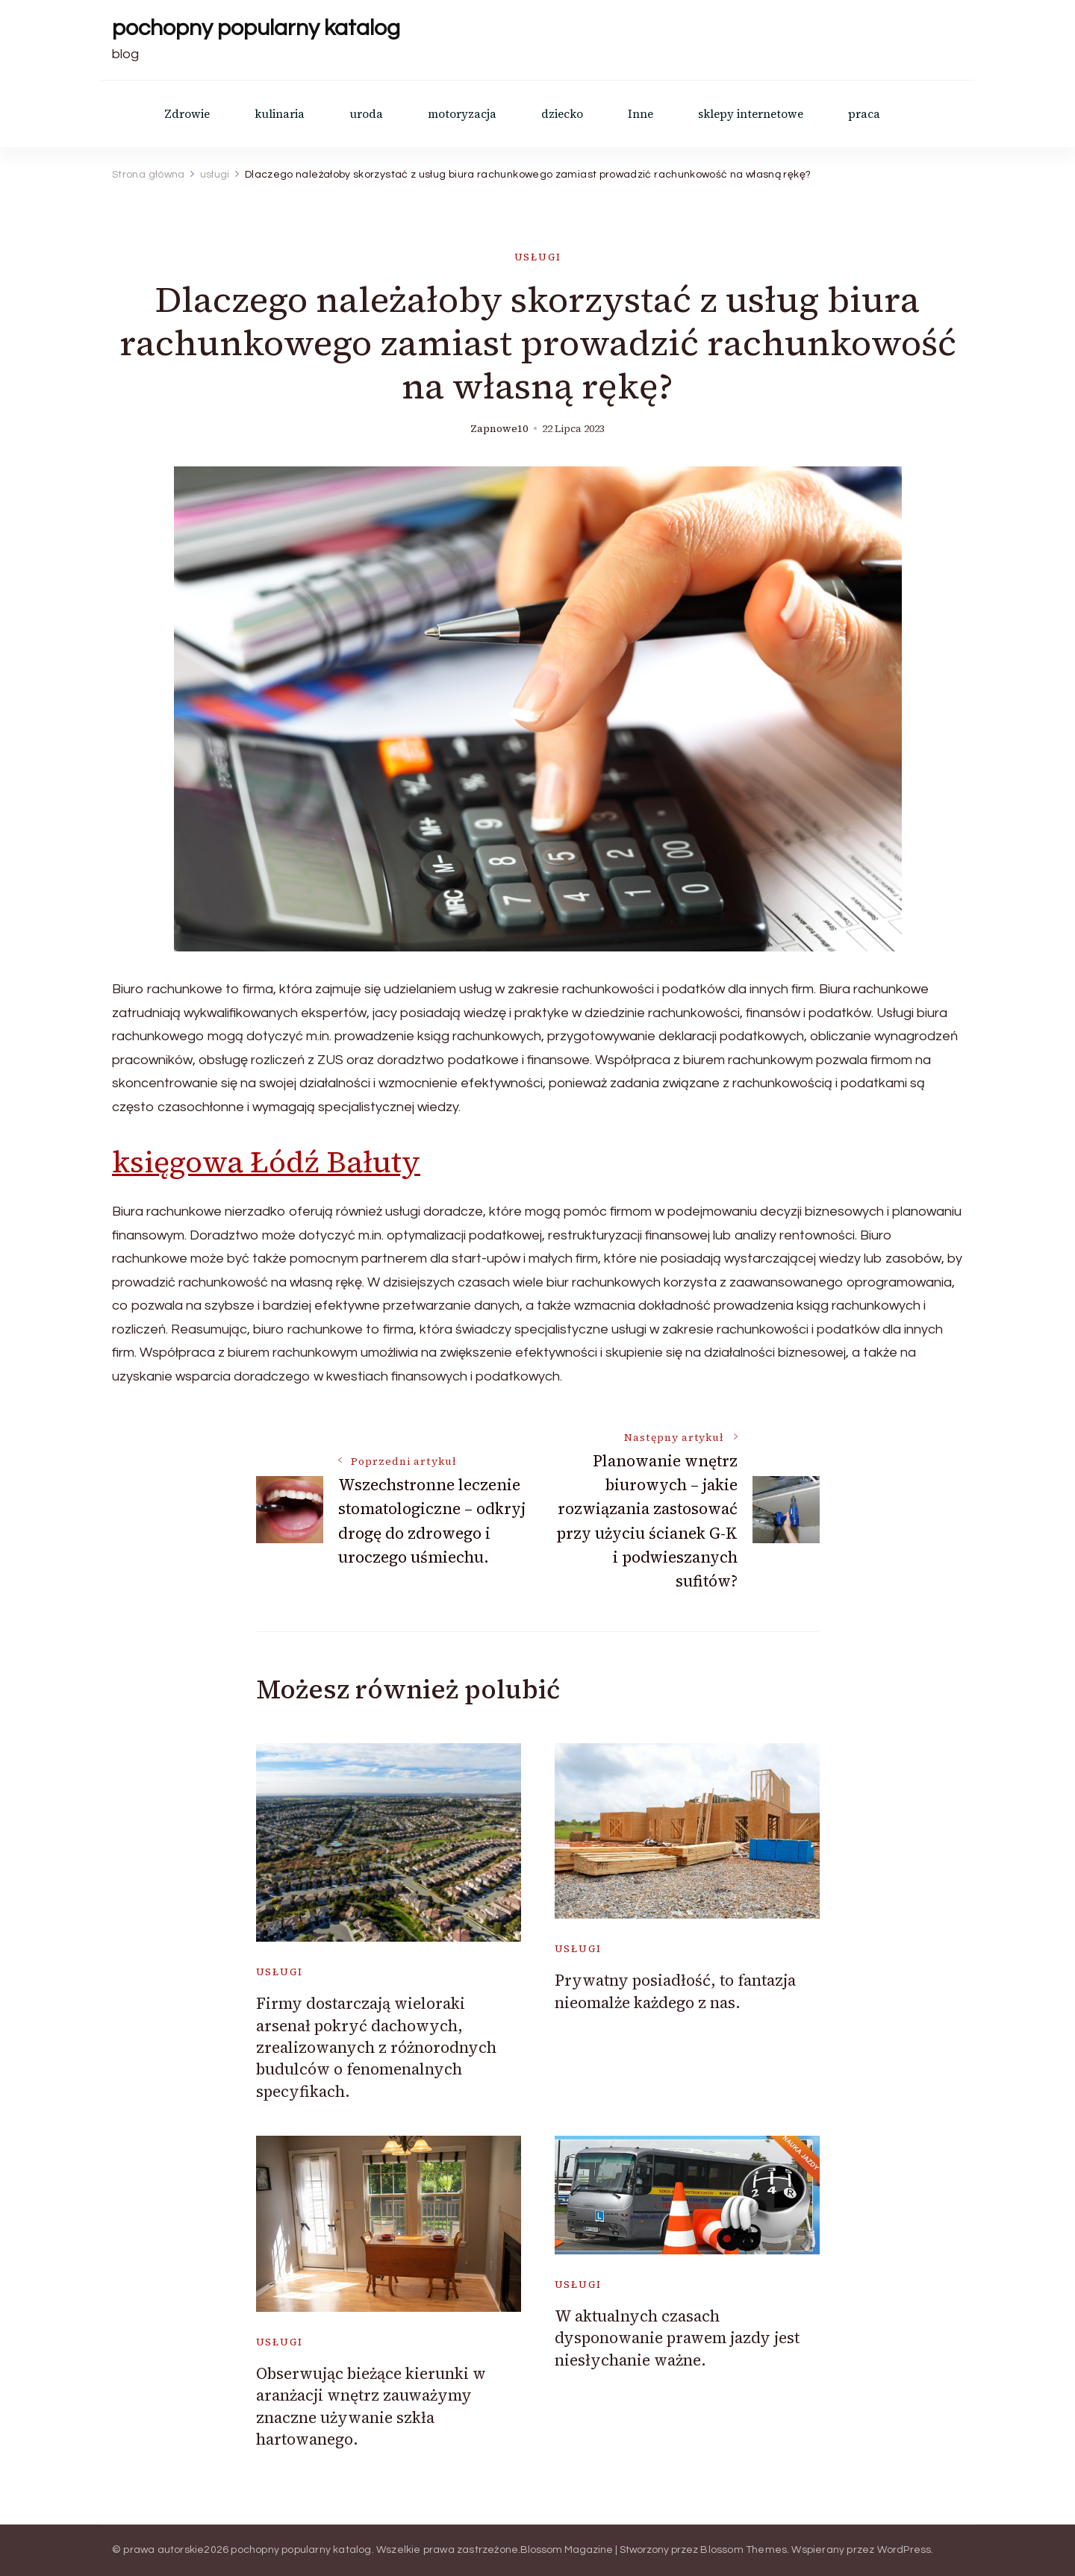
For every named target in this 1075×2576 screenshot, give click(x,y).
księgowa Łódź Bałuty (266, 1162)
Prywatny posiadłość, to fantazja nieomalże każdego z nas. (675, 1991)
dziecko (562, 113)
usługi (537, 257)
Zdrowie (187, 113)
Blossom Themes (743, 2550)
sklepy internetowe (750, 113)
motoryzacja (462, 113)
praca (864, 113)
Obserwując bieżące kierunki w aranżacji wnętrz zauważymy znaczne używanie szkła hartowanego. (371, 2406)
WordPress (904, 2550)
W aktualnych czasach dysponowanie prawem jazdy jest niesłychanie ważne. (677, 2338)
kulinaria (280, 113)
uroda (366, 113)
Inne (640, 113)
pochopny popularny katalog (256, 28)
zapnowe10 (499, 429)
